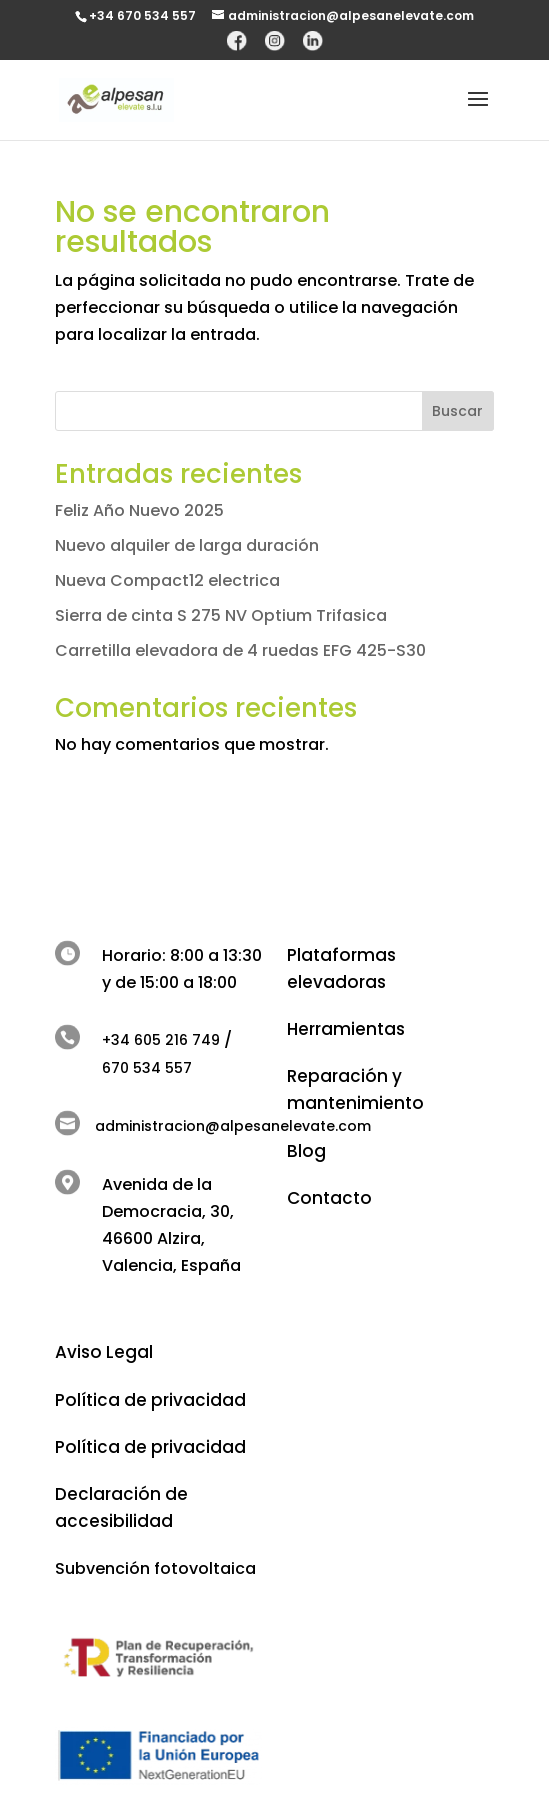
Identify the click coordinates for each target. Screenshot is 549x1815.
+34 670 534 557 (142, 15)
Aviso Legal (104, 1352)
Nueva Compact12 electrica (167, 580)
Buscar (457, 411)
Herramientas (346, 1029)
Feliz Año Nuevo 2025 (139, 510)
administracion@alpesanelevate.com (233, 1126)
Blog (306, 1151)
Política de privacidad (150, 1400)
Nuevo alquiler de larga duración (187, 545)
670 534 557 (147, 1068)
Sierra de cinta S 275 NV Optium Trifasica (221, 615)
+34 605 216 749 (161, 1040)
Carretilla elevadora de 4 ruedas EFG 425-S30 (240, 650)
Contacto (329, 1198)
